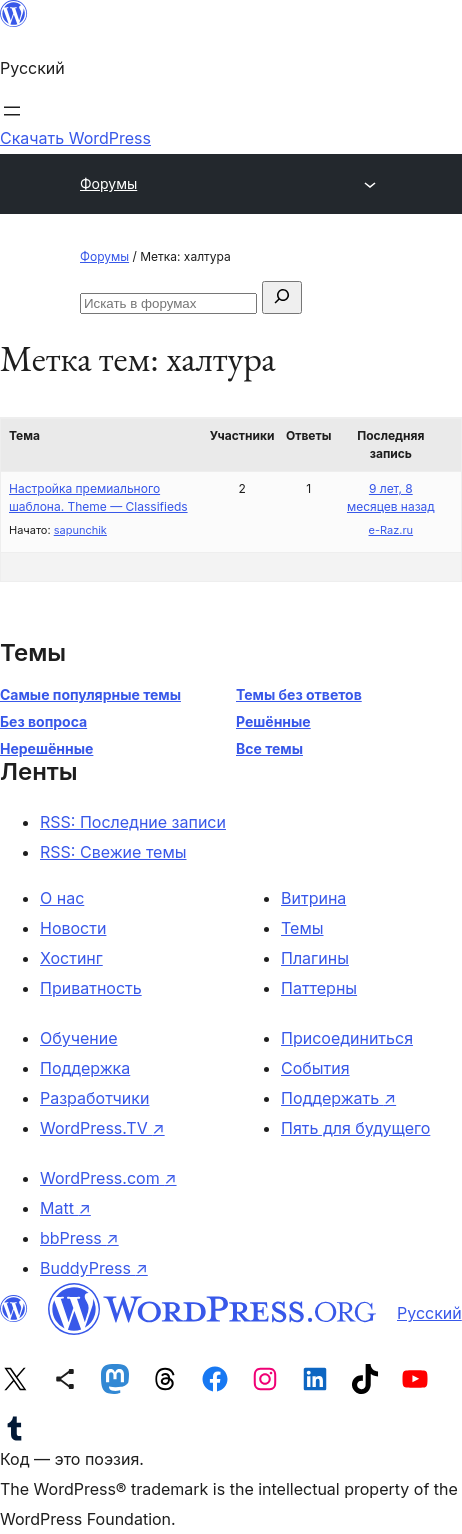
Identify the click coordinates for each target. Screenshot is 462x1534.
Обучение (79, 1038)
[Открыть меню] (12, 111)
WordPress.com (108, 1178)
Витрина (313, 898)
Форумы (108, 183)
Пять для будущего (355, 1128)
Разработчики (94, 1098)
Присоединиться (347, 1038)
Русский (429, 1313)
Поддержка (85, 1068)
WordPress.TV (102, 1128)
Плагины (315, 958)
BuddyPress (94, 1268)
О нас (62, 898)
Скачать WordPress (75, 138)
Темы (302, 928)
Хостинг (71, 958)
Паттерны (319, 988)
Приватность (91, 988)
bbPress (79, 1238)
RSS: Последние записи (133, 822)
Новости (73, 928)
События (315, 1068)
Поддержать (338, 1098)
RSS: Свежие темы (113, 852)
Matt (65, 1208)
